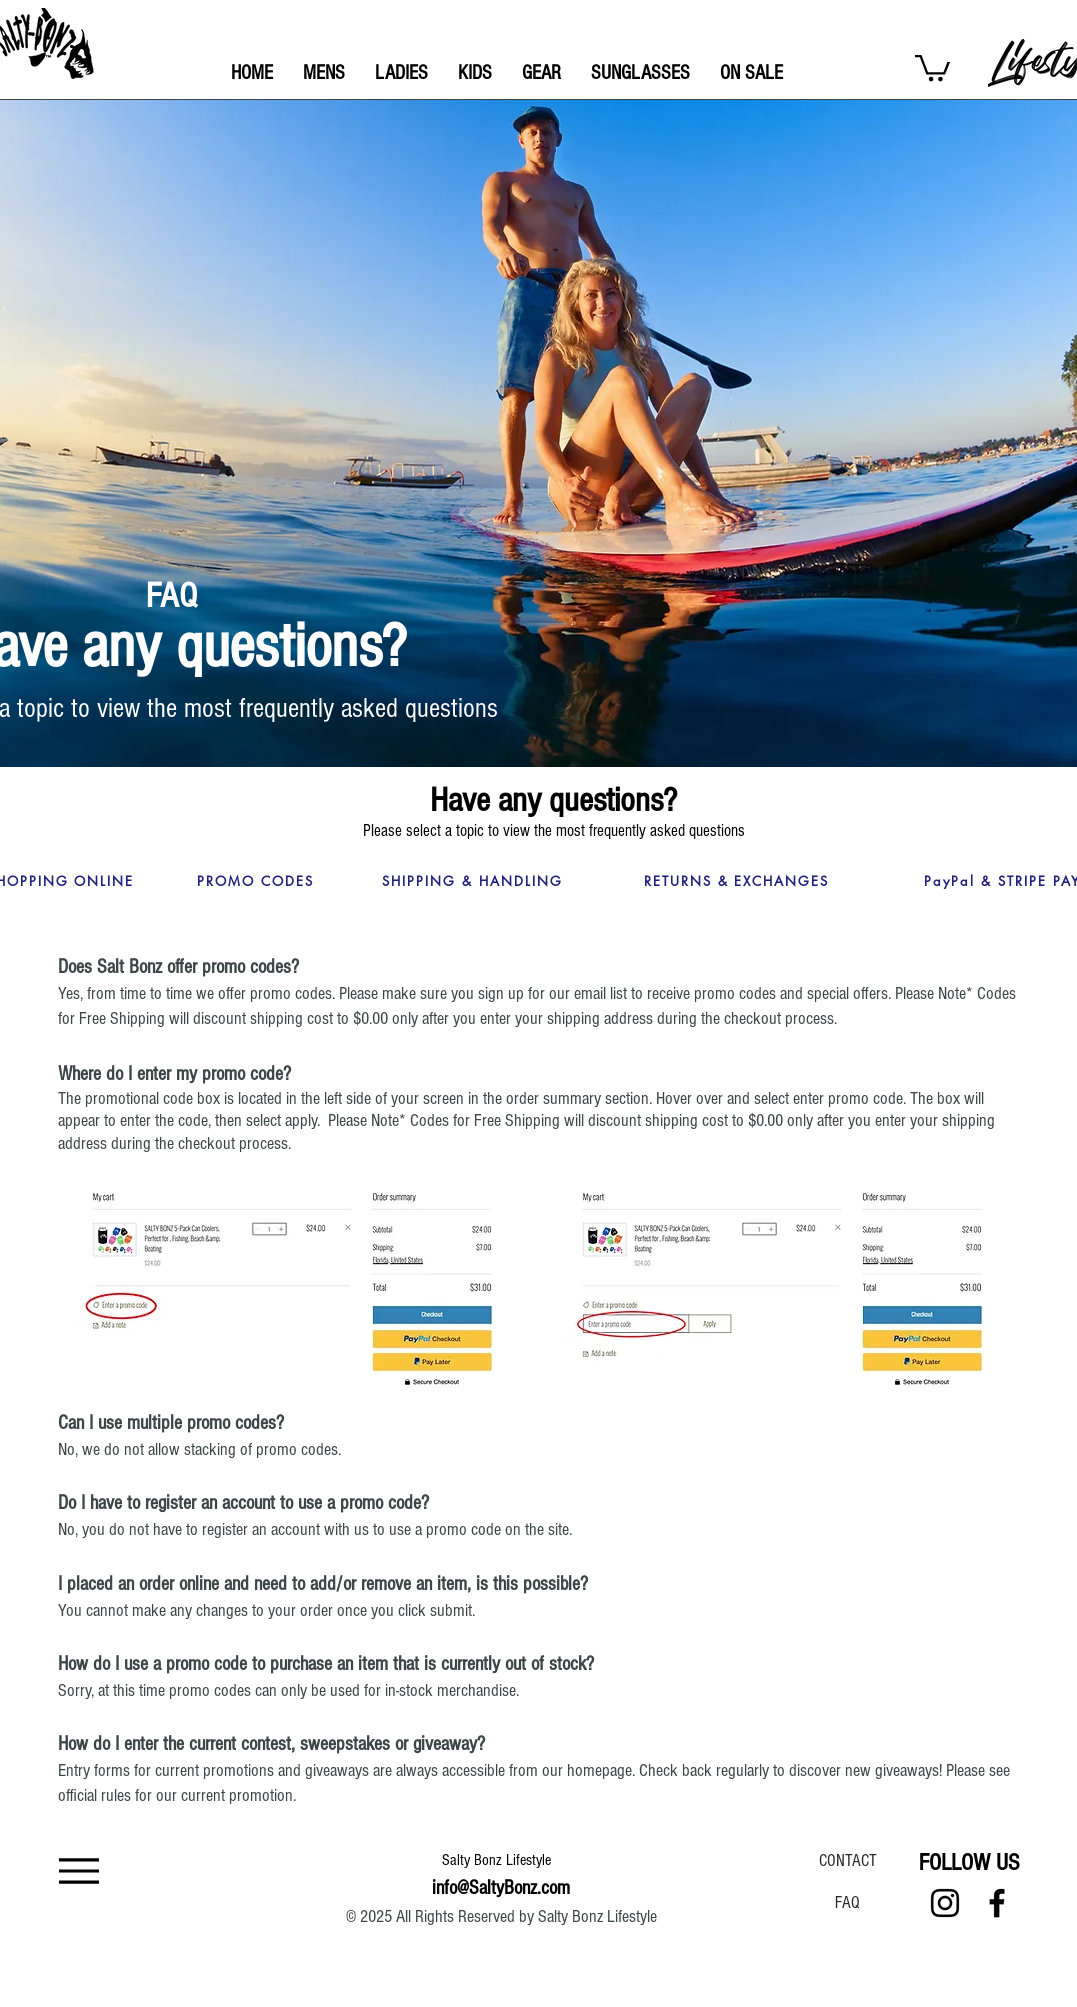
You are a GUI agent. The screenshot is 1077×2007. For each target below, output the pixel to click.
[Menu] (79, 1870)
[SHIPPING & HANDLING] (473, 881)
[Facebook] (997, 1903)
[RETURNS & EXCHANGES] (737, 881)
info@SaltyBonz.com (501, 1888)
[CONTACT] (848, 1860)
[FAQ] (848, 1902)
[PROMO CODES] (256, 881)
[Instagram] (945, 1903)
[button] (932, 66)
